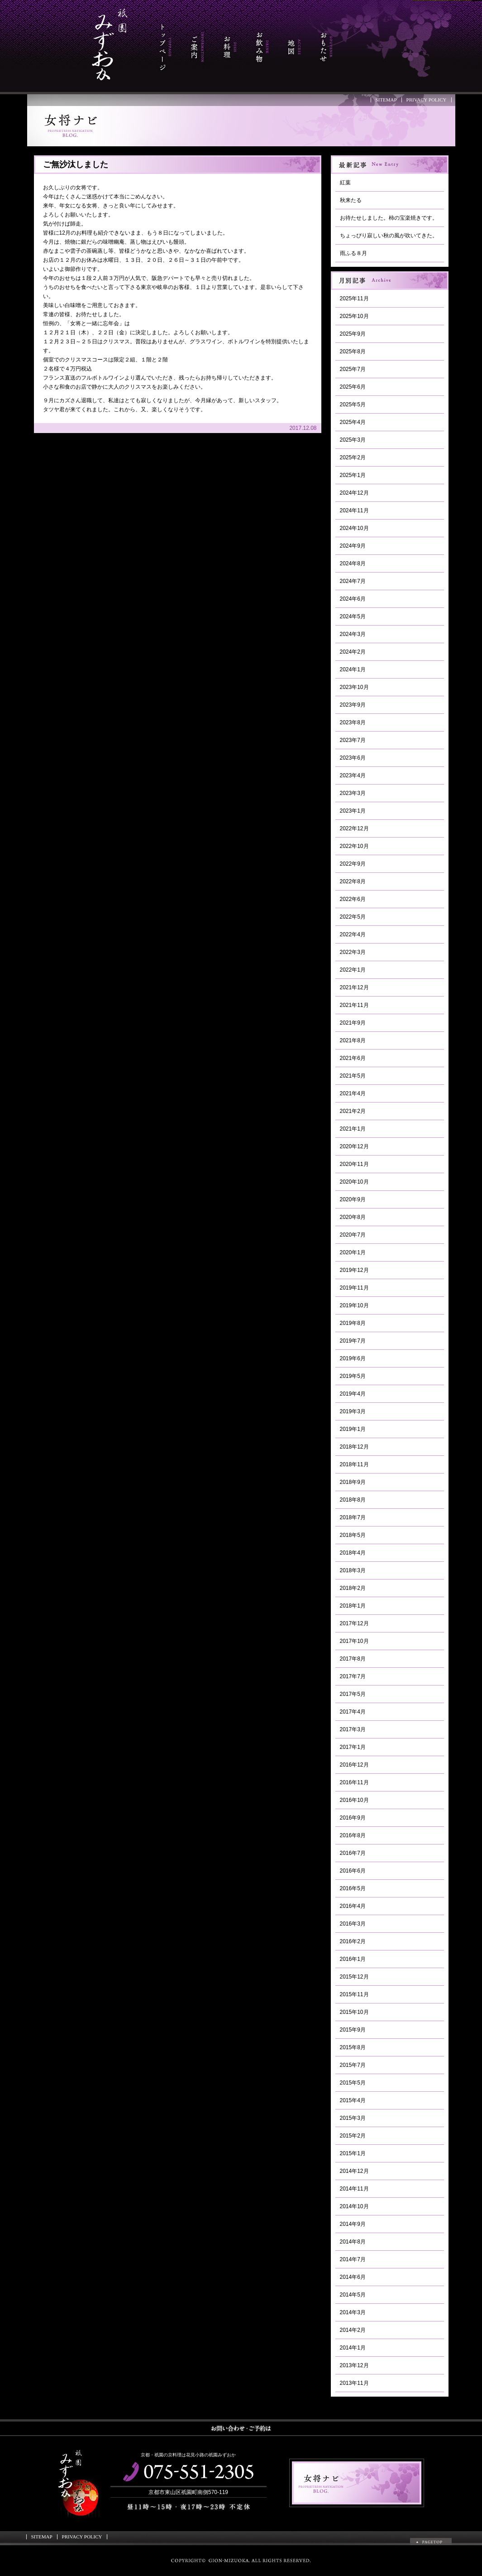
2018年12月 (354, 1447)
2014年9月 (353, 2224)
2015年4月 (353, 2100)
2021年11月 (354, 1005)
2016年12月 (354, 1765)
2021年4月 (353, 1093)
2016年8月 (353, 1835)
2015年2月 (353, 2136)
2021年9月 (353, 1023)
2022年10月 (354, 846)
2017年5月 (353, 1694)
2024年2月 (353, 652)
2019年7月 (353, 1341)
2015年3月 (353, 2118)
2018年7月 (353, 1517)
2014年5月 (353, 2295)
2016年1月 (353, 1959)
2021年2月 (353, 1111)
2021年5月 (353, 1076)
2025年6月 (353, 387)
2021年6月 (353, 1058)
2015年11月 (354, 1994)
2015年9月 (353, 2030)
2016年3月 (353, 1924)
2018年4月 (353, 1553)
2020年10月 (354, 1182)
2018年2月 (353, 1588)
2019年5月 (353, 1376)
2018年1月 (353, 1606)
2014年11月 (354, 2189)
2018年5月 (353, 1535)
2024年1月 (353, 669)
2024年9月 (353, 546)
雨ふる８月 (353, 253)
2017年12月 (354, 1623)
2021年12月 (354, 987)
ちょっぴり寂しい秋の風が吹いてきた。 (389, 235)
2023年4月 (353, 775)
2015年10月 (354, 2012)
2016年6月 (353, 1871)
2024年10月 (354, 528)
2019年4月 (353, 1394)
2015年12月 (354, 1977)
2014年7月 (353, 2259)
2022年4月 (353, 934)
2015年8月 (353, 2047)
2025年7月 (353, 369)
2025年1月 (353, 475)
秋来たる (351, 200)
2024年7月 (353, 581)
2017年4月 (353, 1712)
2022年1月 (353, 970)
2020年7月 (353, 1235)
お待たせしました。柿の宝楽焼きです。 (389, 218)
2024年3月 (353, 634)
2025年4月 (353, 422)
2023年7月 (353, 740)
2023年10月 (354, 687)
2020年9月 (353, 1199)
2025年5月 (353, 404)
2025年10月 (354, 316)
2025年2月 (353, 457)
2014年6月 (353, 2277)
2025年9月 (353, 334)
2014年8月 (353, 2242)
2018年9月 (353, 1482)
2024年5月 (353, 616)
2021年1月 (353, 1129)
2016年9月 (353, 1818)
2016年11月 (354, 1782)
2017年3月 (353, 1729)
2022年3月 (353, 952)
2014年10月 (354, 2206)
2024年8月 (353, 563)
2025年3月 (353, 440)
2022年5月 (353, 917)
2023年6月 (353, 758)
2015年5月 (353, 2083)
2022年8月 (353, 881)
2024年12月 (354, 493)
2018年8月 (353, 1500)
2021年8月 (353, 1040)
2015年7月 (353, 2065)
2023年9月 (353, 705)
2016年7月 (353, 1853)
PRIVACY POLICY (426, 99)
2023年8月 (353, 722)
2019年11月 (354, 1288)
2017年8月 (353, 1659)
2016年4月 (353, 1906)
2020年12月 (354, 1146)
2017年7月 (353, 1676)
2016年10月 (354, 1800)
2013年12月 (354, 2365)
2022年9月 (353, 864)
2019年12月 (354, 1270)
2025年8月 (353, 351)
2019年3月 (353, 1411)
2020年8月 (353, 1217)
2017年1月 (353, 1747)
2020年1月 (353, 1252)
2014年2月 (353, 2330)
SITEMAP (386, 99)
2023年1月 (353, 811)
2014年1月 (353, 2348)
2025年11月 (354, 298)
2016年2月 (353, 1941)
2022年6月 (353, 899)
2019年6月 (353, 1358)
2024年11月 (354, 510)
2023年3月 (353, 793)
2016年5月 (353, 1888)
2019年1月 (353, 1429)
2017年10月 (354, 1641)
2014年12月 (354, 2171)
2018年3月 (353, 1570)
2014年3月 (353, 2312)
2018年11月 (354, 1464)
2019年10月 (354, 1305)
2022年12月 (354, 828)
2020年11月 (354, 1164)
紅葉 (345, 182)
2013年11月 (354, 2383)
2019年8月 (353, 1323)
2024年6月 (353, 599)
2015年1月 (353, 2153)
